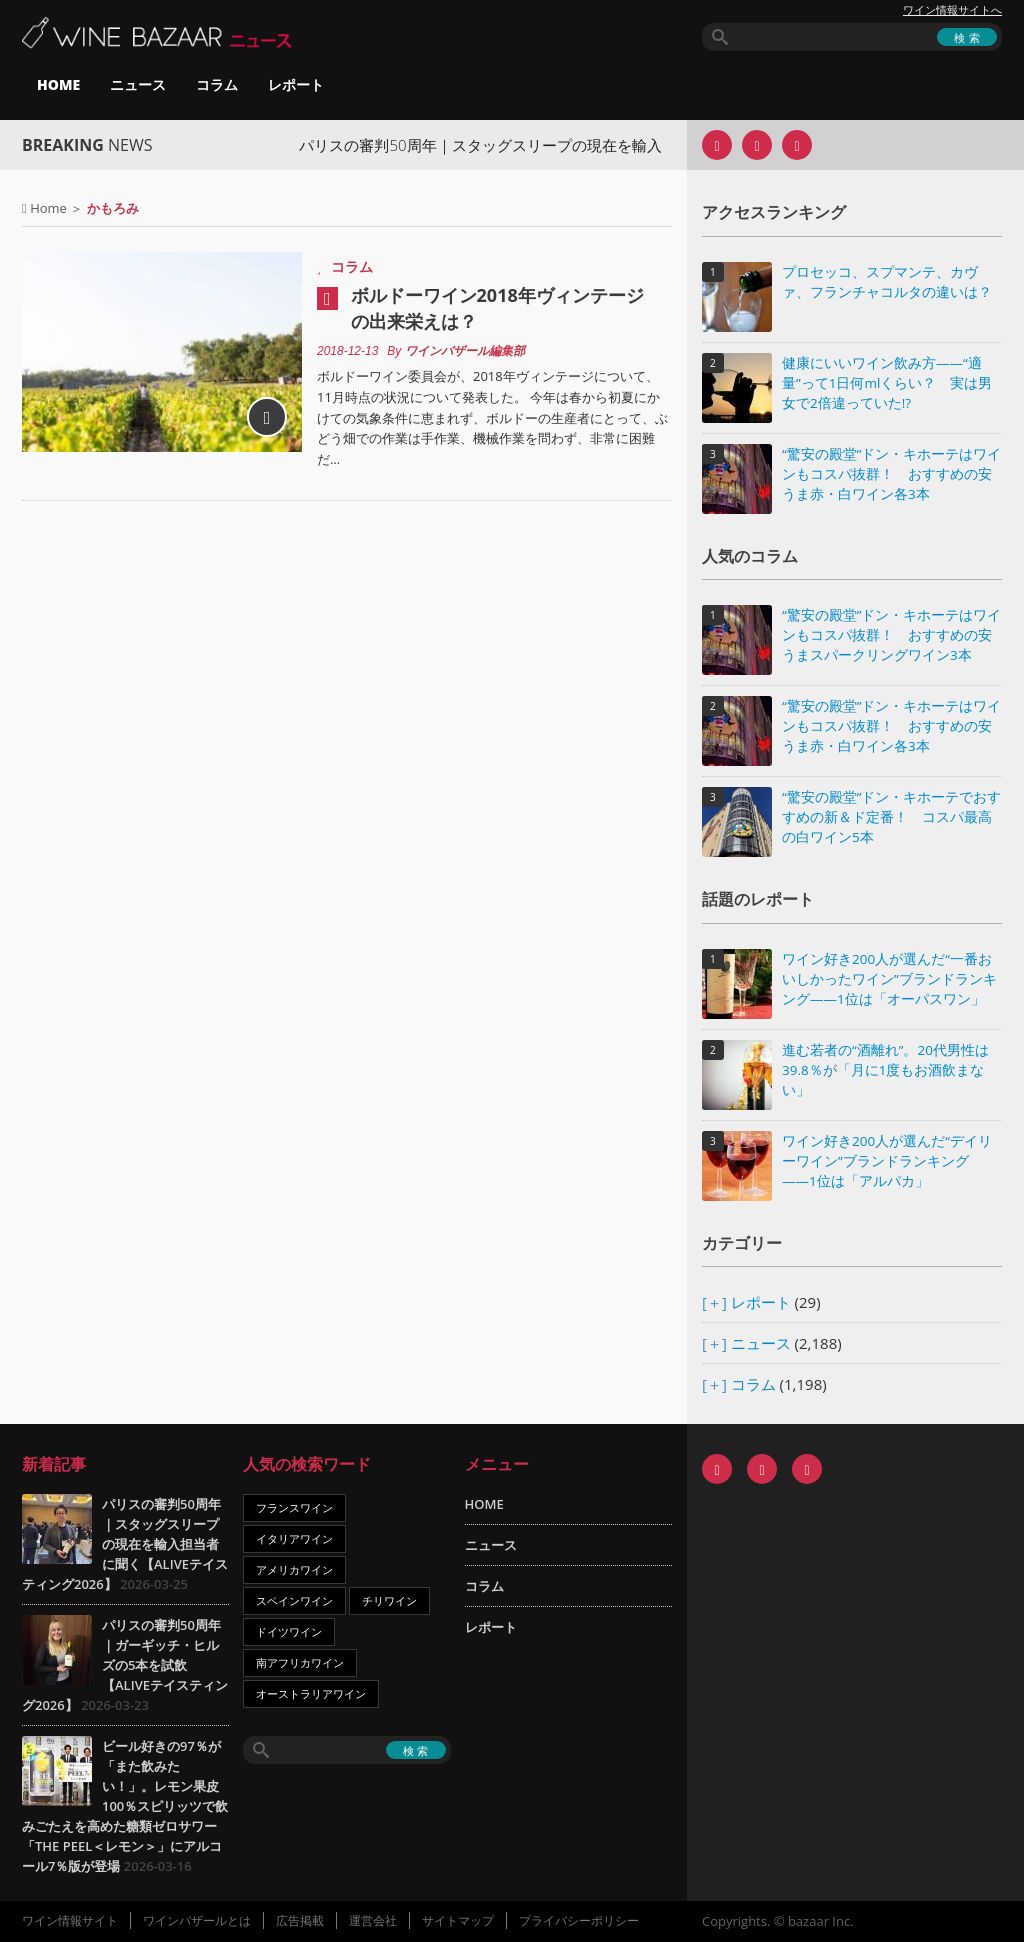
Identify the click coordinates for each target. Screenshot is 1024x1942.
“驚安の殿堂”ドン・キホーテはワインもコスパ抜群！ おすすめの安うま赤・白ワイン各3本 (891, 474)
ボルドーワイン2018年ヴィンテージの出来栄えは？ (497, 308)
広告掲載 (300, 1920)
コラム (217, 84)
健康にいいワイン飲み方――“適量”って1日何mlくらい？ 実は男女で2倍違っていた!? (887, 383)
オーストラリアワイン (311, 1693)
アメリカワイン (294, 1569)
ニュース (138, 84)
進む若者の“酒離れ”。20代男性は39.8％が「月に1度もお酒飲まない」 (885, 1070)
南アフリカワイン (300, 1662)
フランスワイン (294, 1507)
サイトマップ (458, 1920)
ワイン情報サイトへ (952, 10)
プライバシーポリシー (579, 1920)
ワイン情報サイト (70, 1920)
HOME (58, 84)
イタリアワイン (294, 1538)
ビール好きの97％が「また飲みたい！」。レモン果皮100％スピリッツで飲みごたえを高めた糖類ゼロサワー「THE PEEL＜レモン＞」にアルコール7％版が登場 (125, 1806)
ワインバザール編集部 (465, 351)
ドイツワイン (289, 1631)
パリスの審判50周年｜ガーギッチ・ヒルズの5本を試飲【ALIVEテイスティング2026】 (125, 1665)
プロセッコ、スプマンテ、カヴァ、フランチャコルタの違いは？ (887, 282)
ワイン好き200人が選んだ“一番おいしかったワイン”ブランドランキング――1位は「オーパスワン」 (889, 979)
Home (48, 208)
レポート (296, 84)
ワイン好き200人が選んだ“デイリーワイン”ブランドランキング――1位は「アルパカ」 (887, 1161)
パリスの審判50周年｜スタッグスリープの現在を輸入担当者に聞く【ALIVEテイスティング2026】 (125, 1544)
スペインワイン (294, 1600)
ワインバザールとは (197, 1920)
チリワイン (389, 1600)
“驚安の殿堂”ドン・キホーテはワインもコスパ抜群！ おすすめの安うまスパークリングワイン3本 (891, 635)
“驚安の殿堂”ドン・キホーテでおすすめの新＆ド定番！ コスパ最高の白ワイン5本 (891, 817)
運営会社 (373, 1920)
